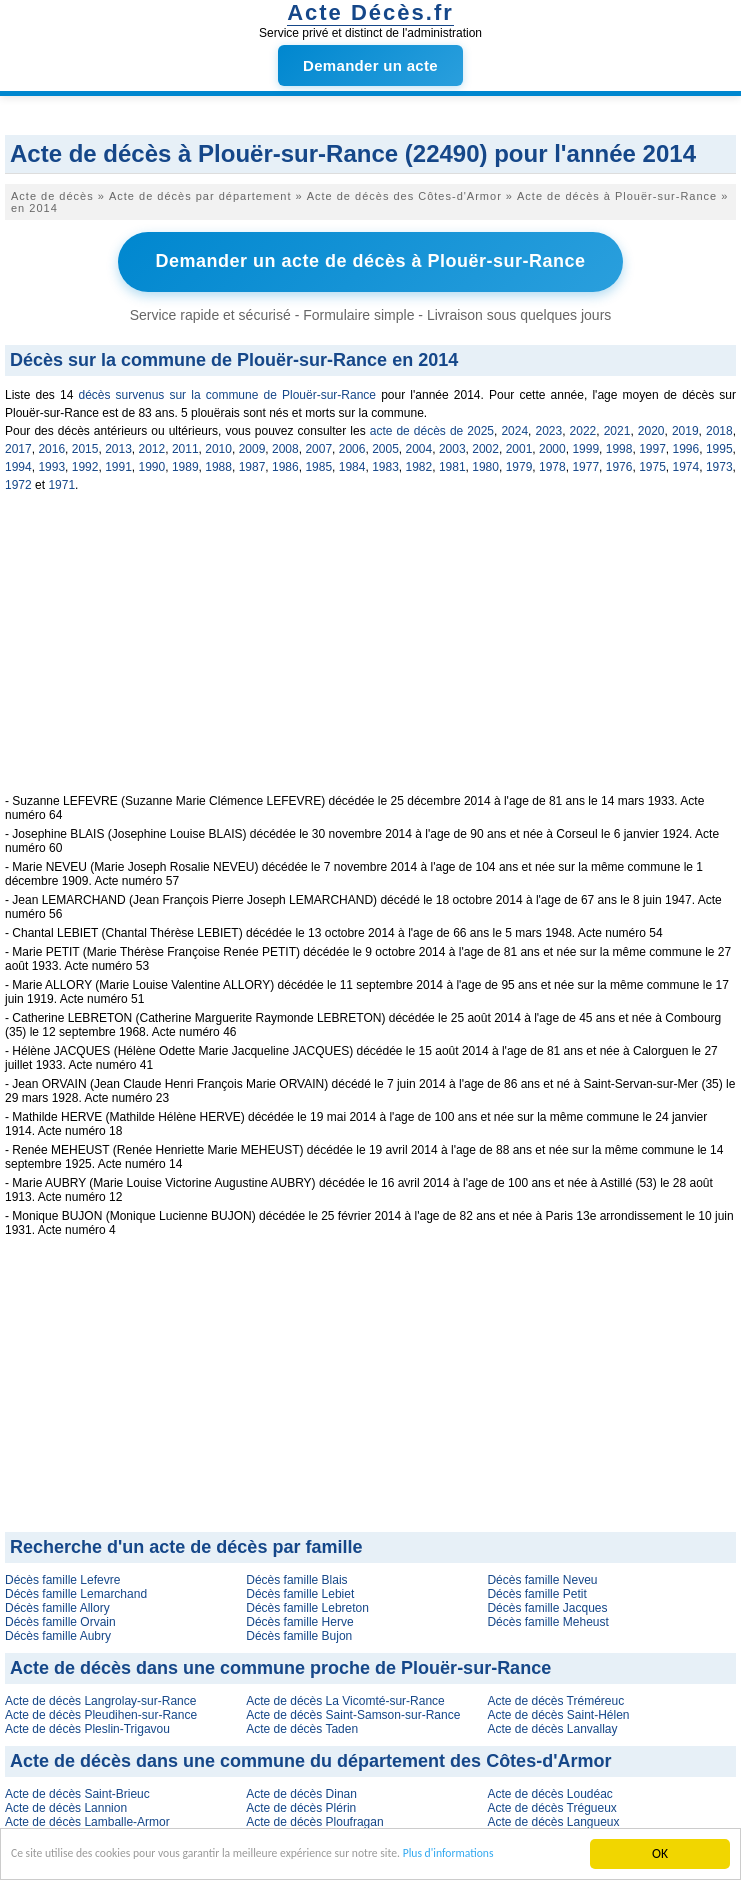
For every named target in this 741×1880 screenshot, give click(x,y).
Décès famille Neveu (542, 1577)
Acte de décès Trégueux (551, 1805)
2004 (419, 446)
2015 (85, 446)
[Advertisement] (370, 651)
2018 (719, 428)
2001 (519, 446)
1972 (18, 482)
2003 (452, 446)
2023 (549, 428)
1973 (719, 464)
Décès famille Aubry (58, 1633)
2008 (285, 446)
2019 (685, 428)
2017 (18, 446)
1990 (152, 464)
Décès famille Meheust (547, 1619)
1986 (285, 464)
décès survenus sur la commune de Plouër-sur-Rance (227, 392)
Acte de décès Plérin (301, 1805)
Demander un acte (370, 65)
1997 (652, 446)
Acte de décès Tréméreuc (555, 1698)
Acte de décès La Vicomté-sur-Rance (345, 1698)
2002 (485, 446)
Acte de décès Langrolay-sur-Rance (100, 1698)
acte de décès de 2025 (432, 428)
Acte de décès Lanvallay (552, 1726)
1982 (419, 464)
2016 (51, 446)
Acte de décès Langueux (553, 1819)
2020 (651, 428)
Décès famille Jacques (547, 1605)
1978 (552, 464)
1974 (686, 464)
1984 (352, 464)
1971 (61, 482)
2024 (514, 428)
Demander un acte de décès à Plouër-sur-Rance (370, 260)
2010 (218, 446)
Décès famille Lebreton (307, 1605)
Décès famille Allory (57, 1605)
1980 (485, 464)
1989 (185, 464)
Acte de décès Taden (302, 1726)
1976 (619, 464)
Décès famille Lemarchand (76, 1591)
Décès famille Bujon (299, 1633)
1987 (252, 464)
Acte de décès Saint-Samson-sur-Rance (353, 1712)
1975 (652, 464)
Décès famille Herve (299, 1619)
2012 (152, 446)
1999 (585, 446)
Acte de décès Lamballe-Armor (87, 1819)
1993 (51, 464)
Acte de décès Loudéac (549, 1791)
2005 (385, 446)
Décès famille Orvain (60, 1619)
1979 (519, 464)
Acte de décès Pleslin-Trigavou (87, 1726)
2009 (252, 446)
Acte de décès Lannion (66, 1805)
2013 (118, 446)
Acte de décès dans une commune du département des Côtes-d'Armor (310, 1758)
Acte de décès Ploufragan (314, 1819)
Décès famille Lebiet (300, 1591)
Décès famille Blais (296, 1577)
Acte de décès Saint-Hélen (558, 1712)
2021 (617, 428)
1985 (318, 464)
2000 (552, 446)
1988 (218, 464)
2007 (318, 446)
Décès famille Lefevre (62, 1577)
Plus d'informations (522, 1858)
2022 (583, 428)
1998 (619, 446)
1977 (585, 464)
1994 (18, 464)
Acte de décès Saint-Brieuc (77, 1791)
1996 (686, 446)
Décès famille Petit (536, 1591)
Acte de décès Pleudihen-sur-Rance (101, 1712)
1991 (118, 464)
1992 (85, 464)
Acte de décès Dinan (301, 1791)
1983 (385, 464)
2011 (185, 446)
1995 (719, 446)
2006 (352, 446)
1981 (452, 464)
